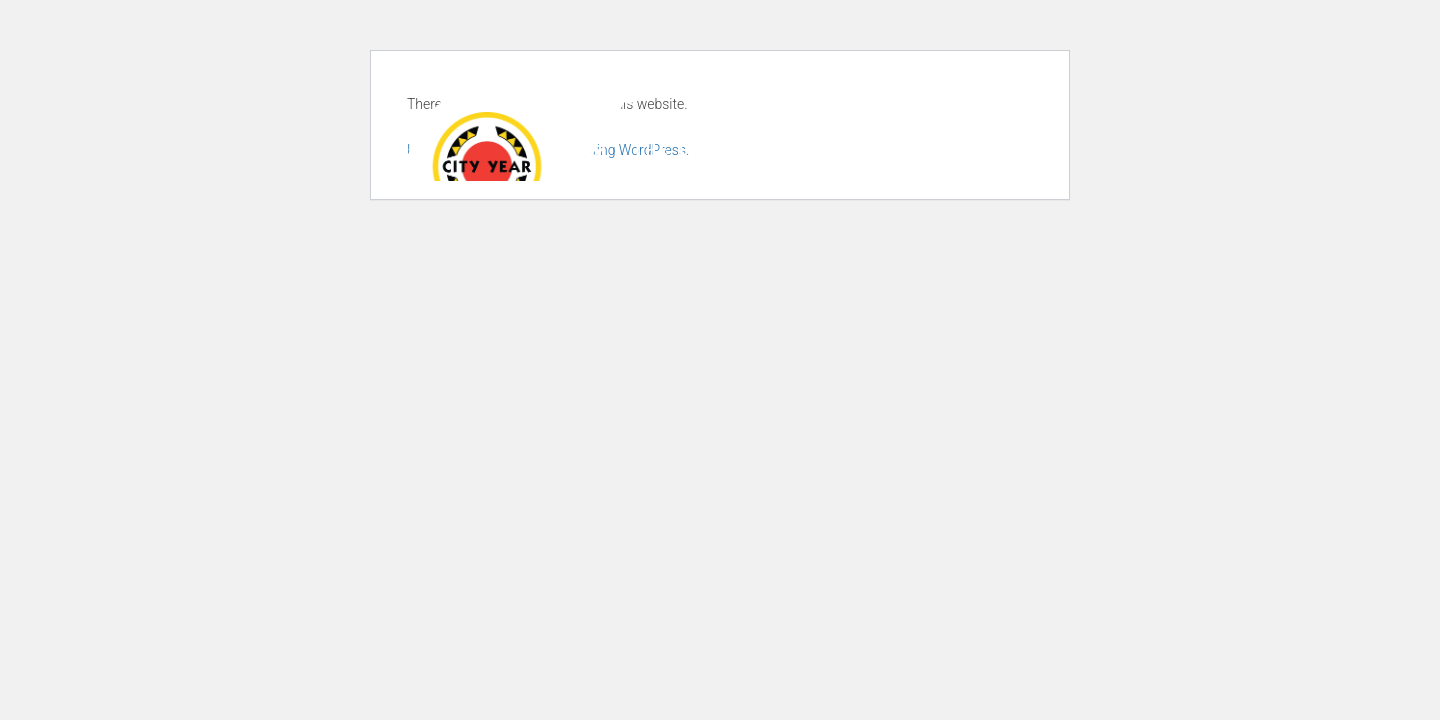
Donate (990, 94)
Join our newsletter (838, 94)
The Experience (716, 150)
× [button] (1422, 675)
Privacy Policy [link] (858, 690)
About (559, 150)
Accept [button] (975, 690)
